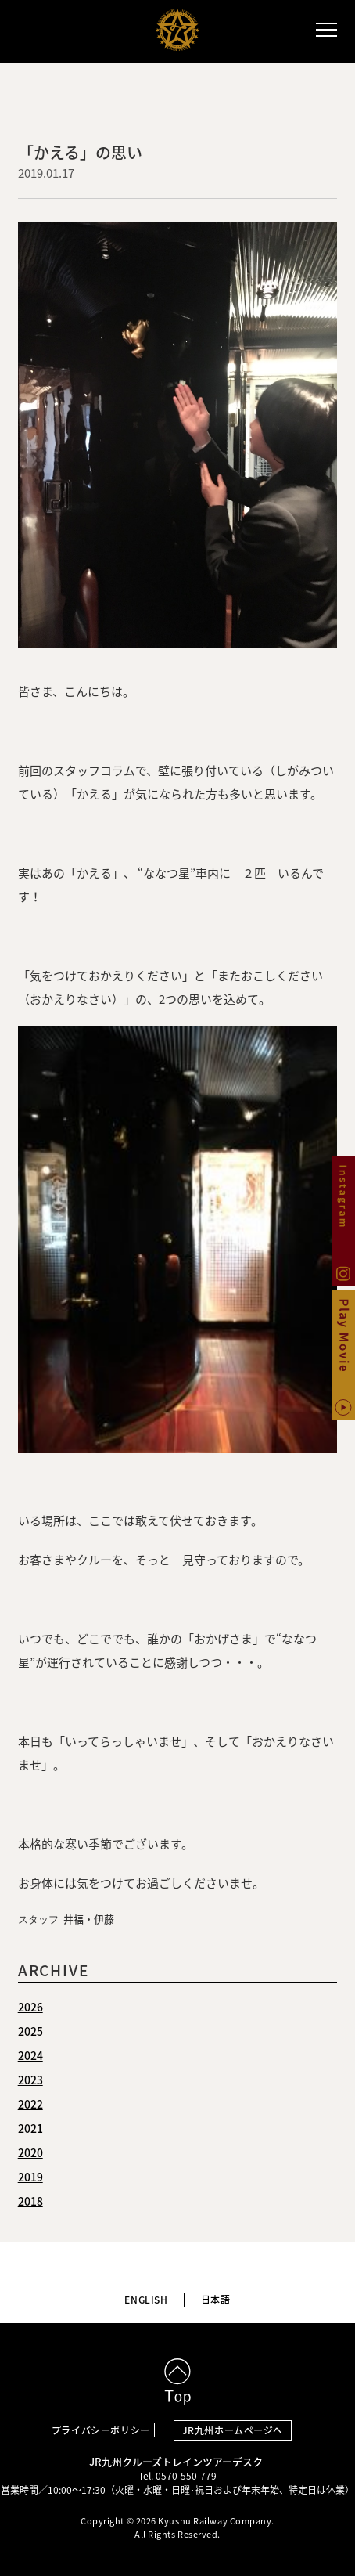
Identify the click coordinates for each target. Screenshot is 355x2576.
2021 (30, 2128)
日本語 (216, 2300)
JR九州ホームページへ (233, 2430)
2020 (30, 2152)
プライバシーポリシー (101, 2430)
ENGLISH (145, 2300)
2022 (30, 2104)
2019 (30, 2177)
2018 (30, 2201)
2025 (30, 2031)
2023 (30, 2079)
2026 (30, 2007)
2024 (30, 2055)
